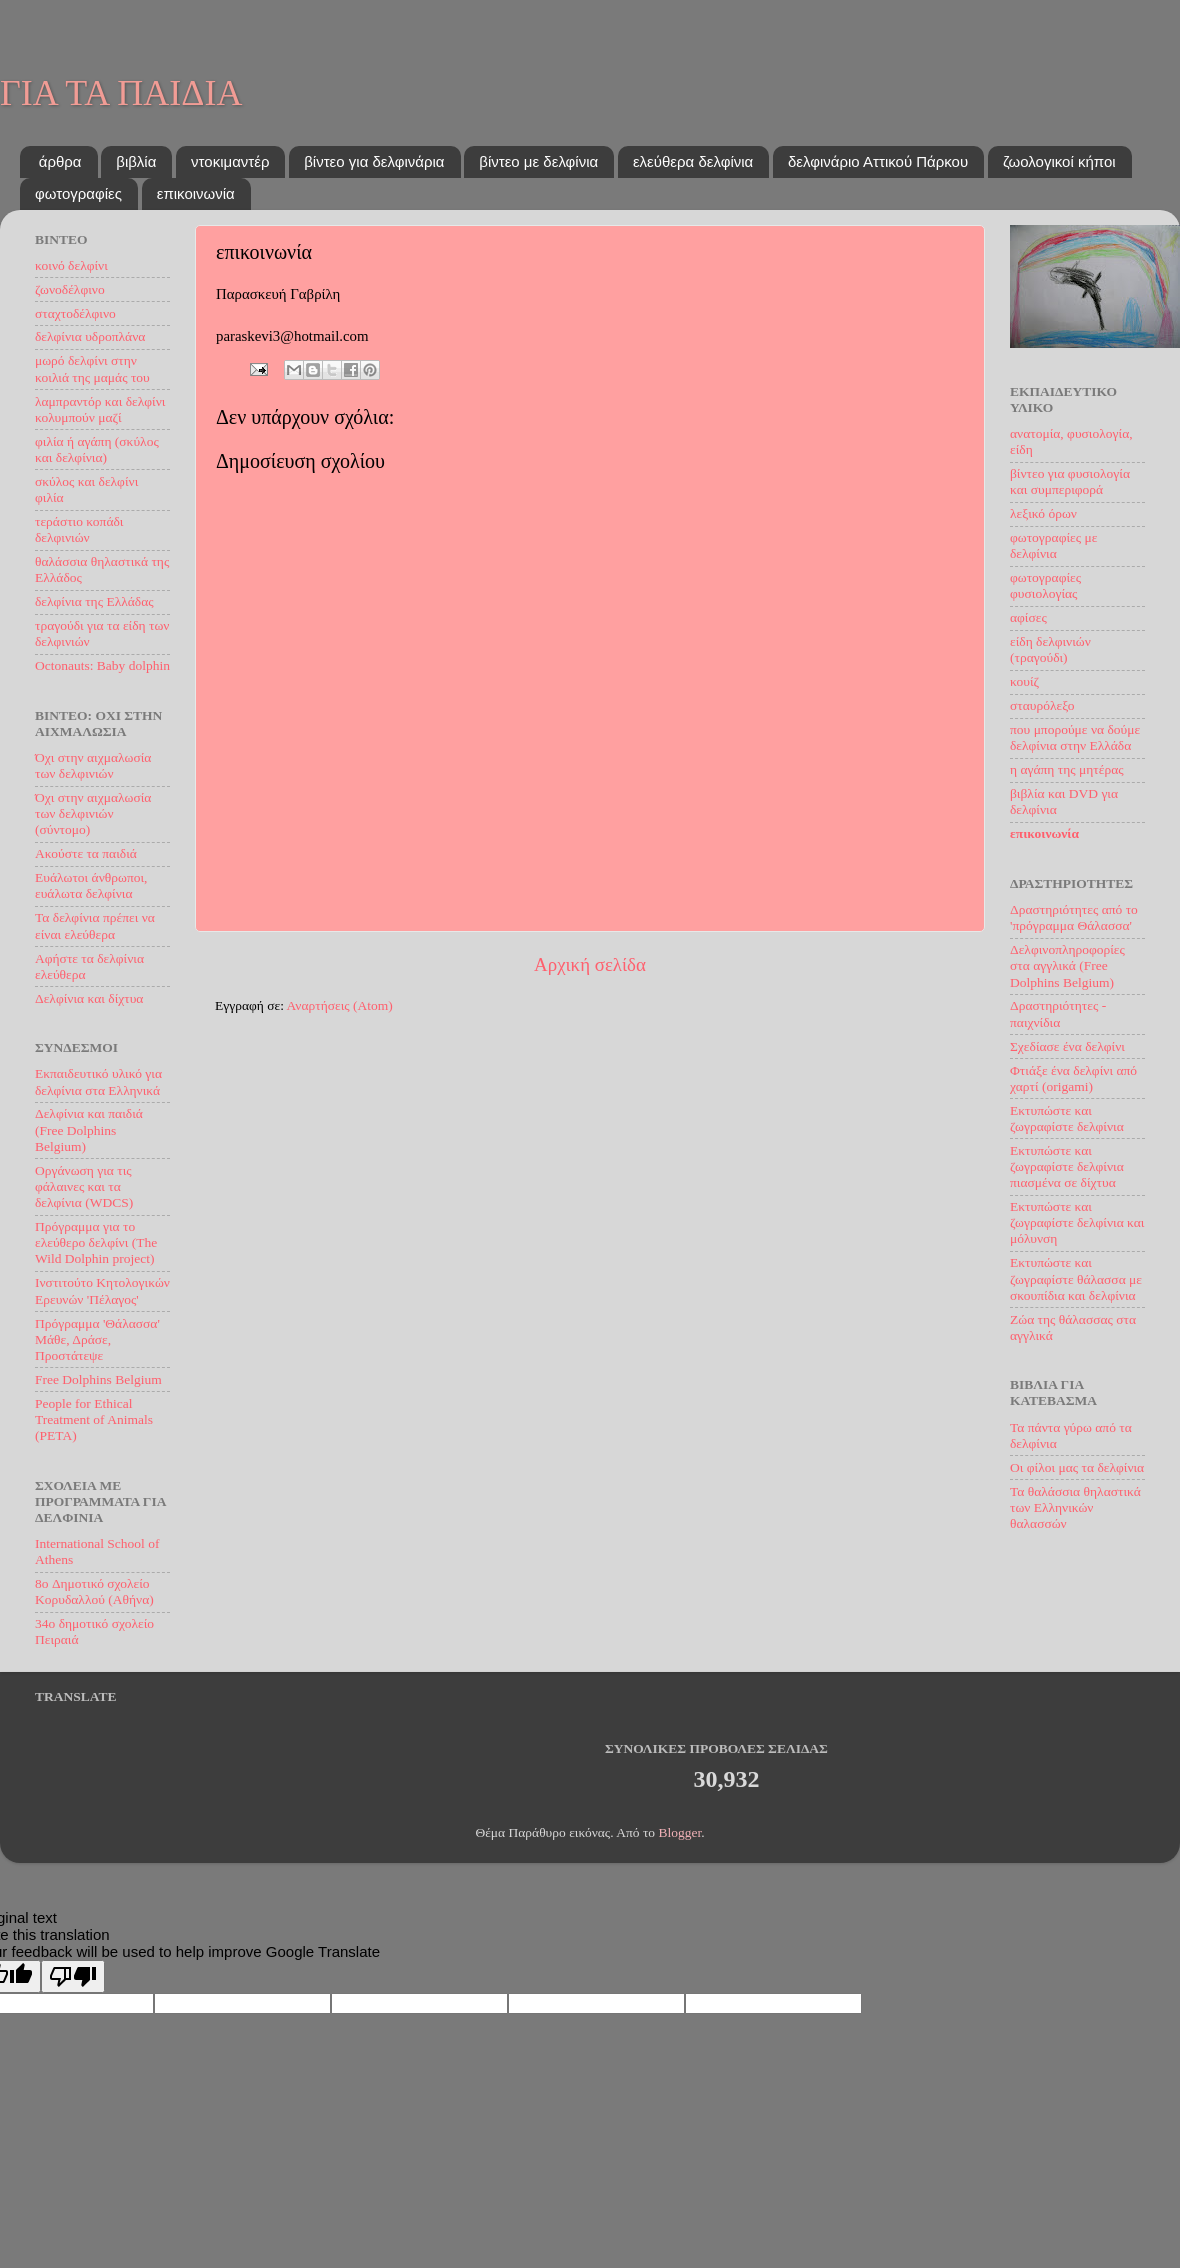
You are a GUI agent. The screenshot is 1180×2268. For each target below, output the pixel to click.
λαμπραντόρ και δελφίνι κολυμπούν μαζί (100, 409)
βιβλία (136, 161)
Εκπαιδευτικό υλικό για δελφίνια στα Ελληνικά (98, 1081)
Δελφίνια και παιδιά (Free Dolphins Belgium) (89, 1129)
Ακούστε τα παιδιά (86, 853)
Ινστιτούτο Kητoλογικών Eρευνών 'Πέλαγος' (102, 1290)
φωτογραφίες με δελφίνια (1053, 545)
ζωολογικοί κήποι (1059, 161)
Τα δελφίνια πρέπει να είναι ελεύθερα (95, 925)
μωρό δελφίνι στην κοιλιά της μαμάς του (92, 368)
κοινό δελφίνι (71, 265)
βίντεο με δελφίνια (538, 161)
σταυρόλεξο (1042, 705)
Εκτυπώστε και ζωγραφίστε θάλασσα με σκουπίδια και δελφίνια (1076, 1278)
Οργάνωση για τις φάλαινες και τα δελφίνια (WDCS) (84, 1186)
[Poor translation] (73, 1976)
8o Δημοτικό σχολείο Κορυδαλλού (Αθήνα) (94, 1591)
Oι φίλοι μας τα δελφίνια (1077, 1467)
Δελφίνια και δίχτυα (89, 998)
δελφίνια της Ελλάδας (94, 601)
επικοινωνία (196, 193)
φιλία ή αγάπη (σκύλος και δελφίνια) (97, 449)
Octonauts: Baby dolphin (102, 665)
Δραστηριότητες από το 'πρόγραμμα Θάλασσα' (1074, 917)
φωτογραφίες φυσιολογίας (1045, 585)
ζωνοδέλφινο (70, 289)
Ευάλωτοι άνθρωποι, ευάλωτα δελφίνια (91, 885)
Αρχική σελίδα (590, 964)
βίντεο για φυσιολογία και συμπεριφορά (1070, 481)
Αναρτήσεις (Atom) (340, 1005)
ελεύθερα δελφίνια (693, 161)
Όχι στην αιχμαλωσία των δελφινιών (93, 765)
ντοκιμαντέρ (230, 161)
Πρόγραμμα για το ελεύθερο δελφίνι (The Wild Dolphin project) (96, 1242)
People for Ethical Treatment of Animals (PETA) (94, 1419)
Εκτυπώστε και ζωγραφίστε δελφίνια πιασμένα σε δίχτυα (1067, 1166)
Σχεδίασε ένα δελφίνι (1067, 1046)
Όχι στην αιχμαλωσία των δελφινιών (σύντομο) (93, 813)
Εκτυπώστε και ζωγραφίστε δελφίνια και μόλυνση (1077, 1222)
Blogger (679, 1832)
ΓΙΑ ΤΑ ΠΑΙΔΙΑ (121, 93)
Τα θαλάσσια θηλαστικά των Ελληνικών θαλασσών (1075, 1507)
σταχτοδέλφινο (75, 313)
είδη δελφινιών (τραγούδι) (1050, 649)
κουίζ (1024, 681)
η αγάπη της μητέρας (1067, 769)
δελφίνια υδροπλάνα (90, 336)
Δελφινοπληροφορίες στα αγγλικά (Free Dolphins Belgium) (1067, 965)
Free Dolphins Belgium (98, 1379)
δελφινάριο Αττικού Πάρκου (878, 161)
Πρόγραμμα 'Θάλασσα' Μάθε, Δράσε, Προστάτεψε (97, 1339)
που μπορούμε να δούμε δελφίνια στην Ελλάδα (1075, 737)
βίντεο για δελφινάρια (374, 161)
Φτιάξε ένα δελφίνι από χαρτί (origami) (1073, 1078)
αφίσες (1028, 617)
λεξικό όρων (1043, 513)
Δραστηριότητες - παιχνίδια (1058, 1013)
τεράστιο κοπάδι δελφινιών (79, 529)
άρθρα (60, 161)
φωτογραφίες (78, 193)
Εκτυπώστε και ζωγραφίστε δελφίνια (1067, 1118)
